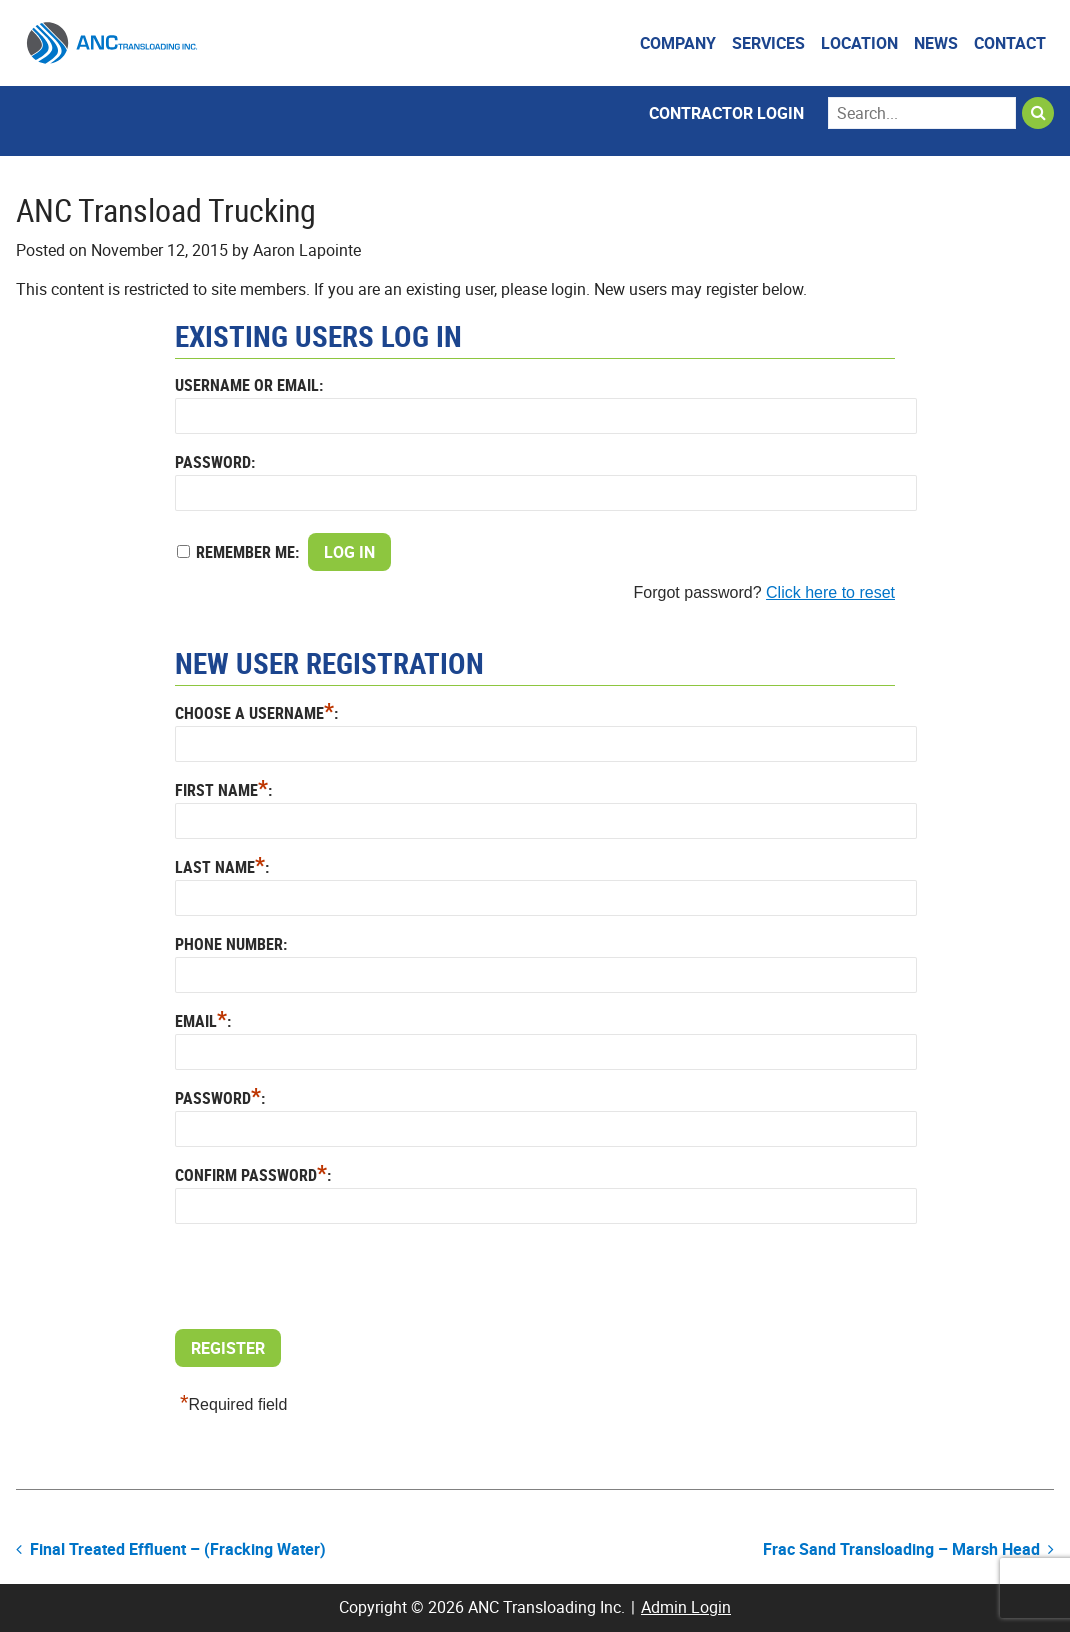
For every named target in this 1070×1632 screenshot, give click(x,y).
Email (201, 1021)
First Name (221, 790)
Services (768, 43)
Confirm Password (251, 1175)
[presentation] (327, 1279)
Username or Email (247, 385)
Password (213, 462)
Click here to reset (830, 592)
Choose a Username (254, 713)
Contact (1010, 43)
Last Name (220, 867)
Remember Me (245, 552)
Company (678, 43)
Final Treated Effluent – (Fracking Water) (178, 1549)
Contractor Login (726, 113)
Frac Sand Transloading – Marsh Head (901, 1549)
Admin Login (686, 1607)
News (936, 43)
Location (859, 43)
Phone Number (229, 944)
